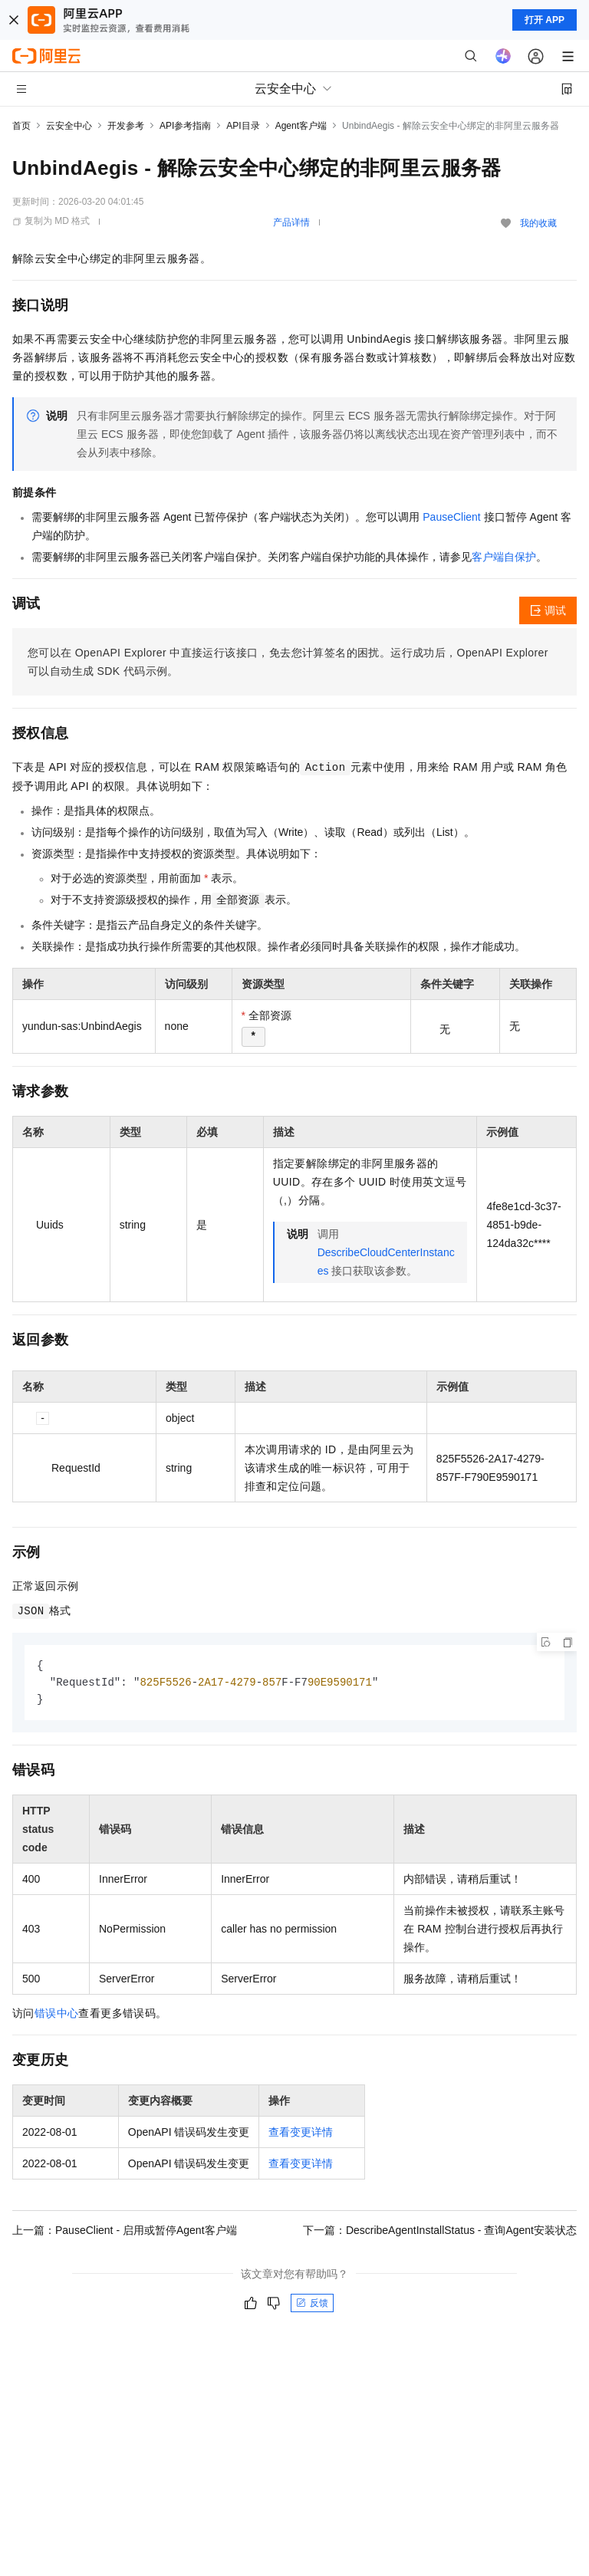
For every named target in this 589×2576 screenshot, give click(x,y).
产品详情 (291, 222)
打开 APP (544, 20)
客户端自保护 (504, 557)
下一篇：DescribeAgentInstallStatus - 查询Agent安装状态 (440, 2232)
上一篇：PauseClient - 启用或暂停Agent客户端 (124, 2232)
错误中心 (57, 2015)
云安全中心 (69, 125)
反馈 (312, 2305)
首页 (21, 125)
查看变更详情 (300, 2134)
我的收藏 (538, 223)
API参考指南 (185, 125)
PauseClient (452, 517)
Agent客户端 (301, 125)
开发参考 (125, 125)
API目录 (242, 125)
